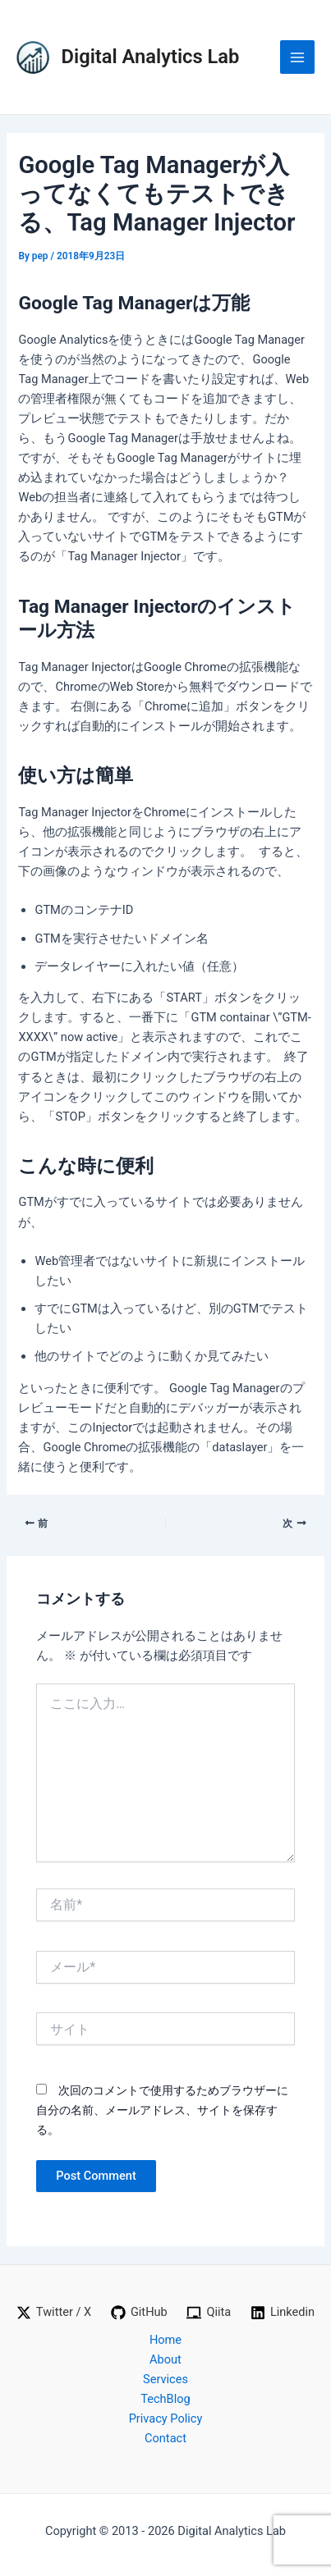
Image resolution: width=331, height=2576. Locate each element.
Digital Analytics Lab (151, 56)
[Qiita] (209, 2312)
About (165, 2359)
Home (165, 2339)
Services (165, 2379)
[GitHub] (139, 2312)
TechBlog (165, 2398)
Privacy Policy (166, 2418)
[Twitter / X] (53, 2312)
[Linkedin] (283, 2312)
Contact (165, 2438)
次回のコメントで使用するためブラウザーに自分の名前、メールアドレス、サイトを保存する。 (162, 2110)
